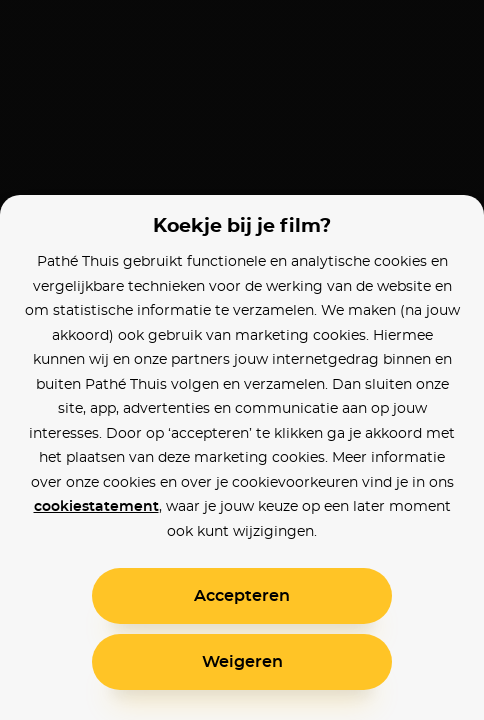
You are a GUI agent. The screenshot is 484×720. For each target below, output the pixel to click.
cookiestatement (96, 507)
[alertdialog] (242, 360)
